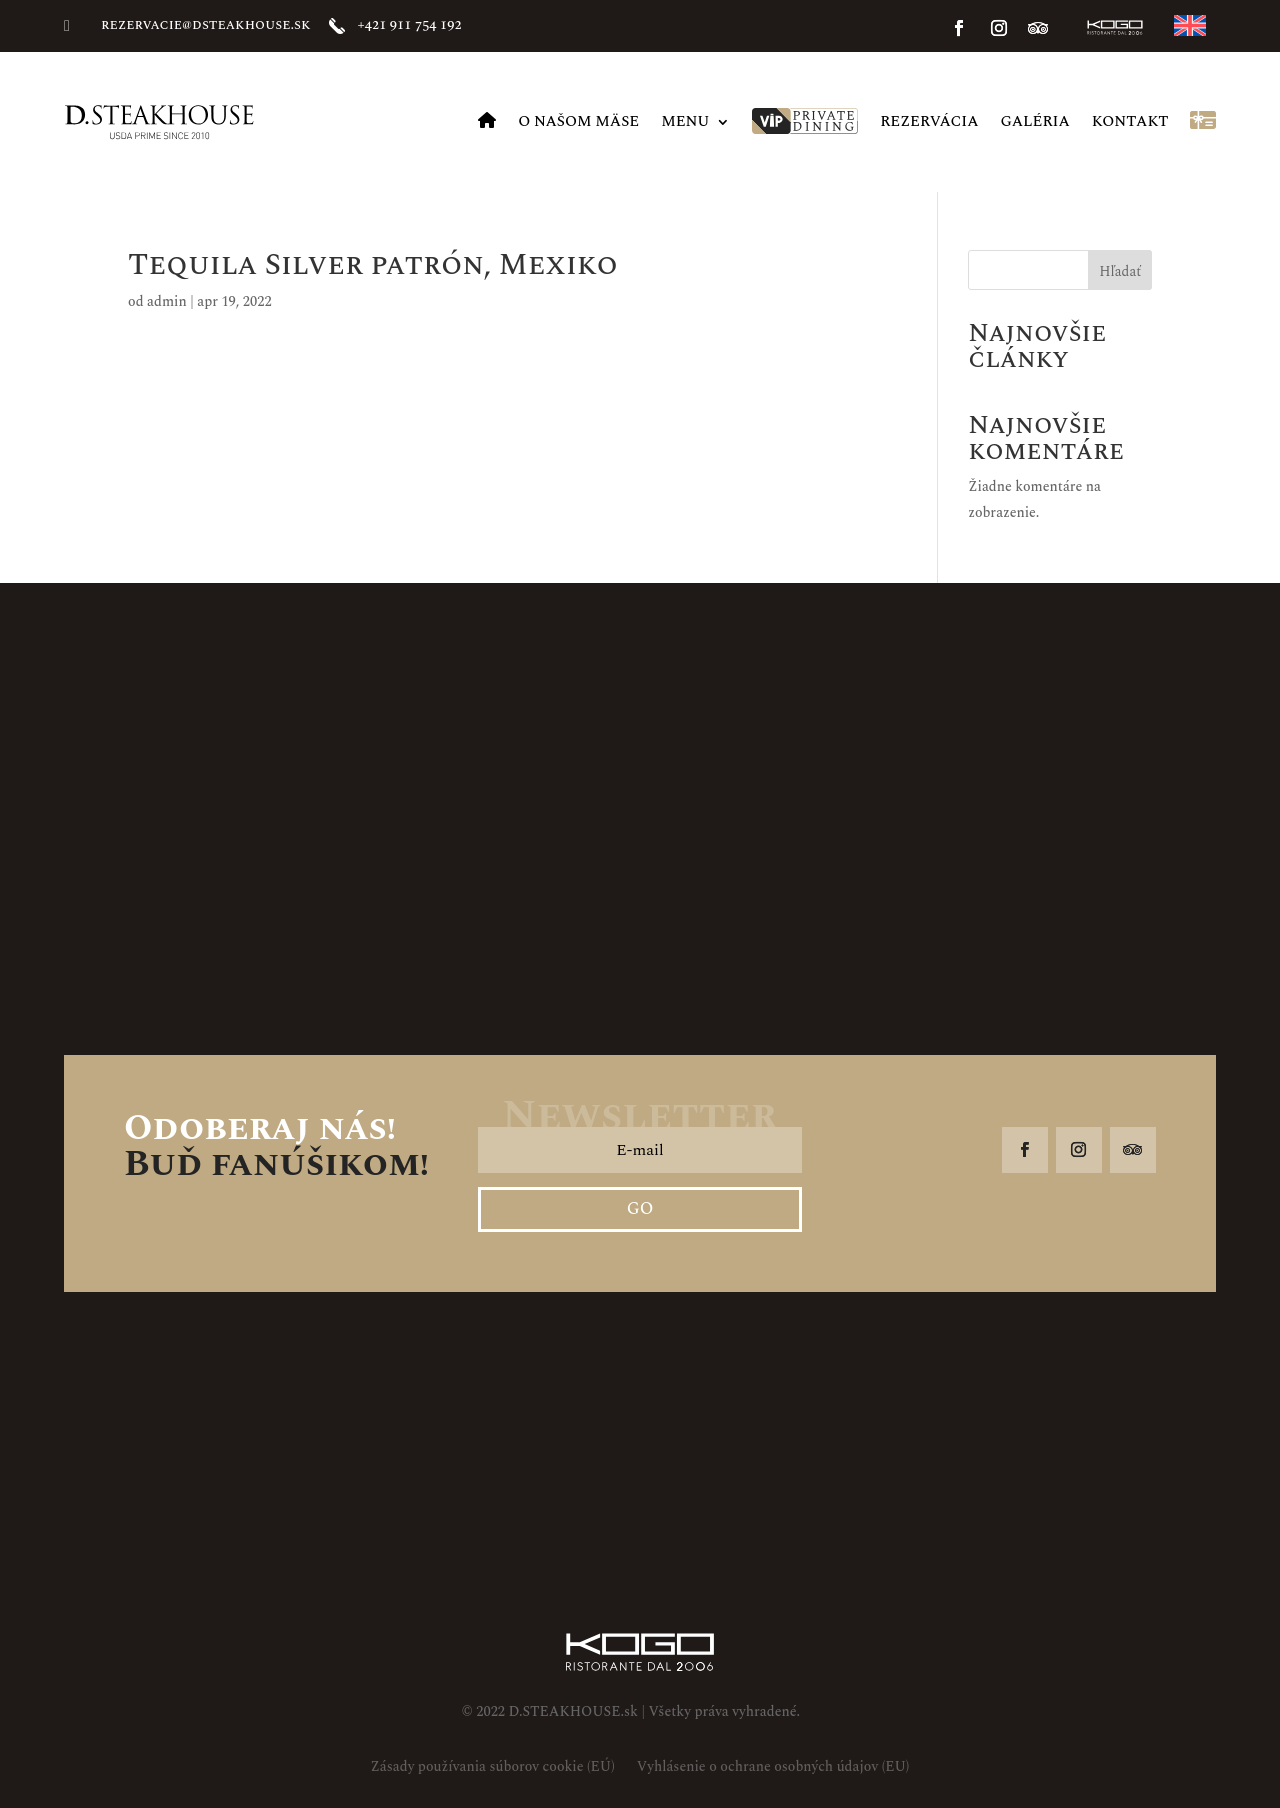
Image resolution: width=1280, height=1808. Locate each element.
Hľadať (1120, 271)
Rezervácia (929, 121)
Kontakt (1130, 121)
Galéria (1035, 121)
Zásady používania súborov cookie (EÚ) (493, 1768)
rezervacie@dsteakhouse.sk (206, 24)
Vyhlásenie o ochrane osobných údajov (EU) (773, 1768)
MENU (685, 121)
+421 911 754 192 (410, 24)
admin (167, 301)
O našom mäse (578, 121)
